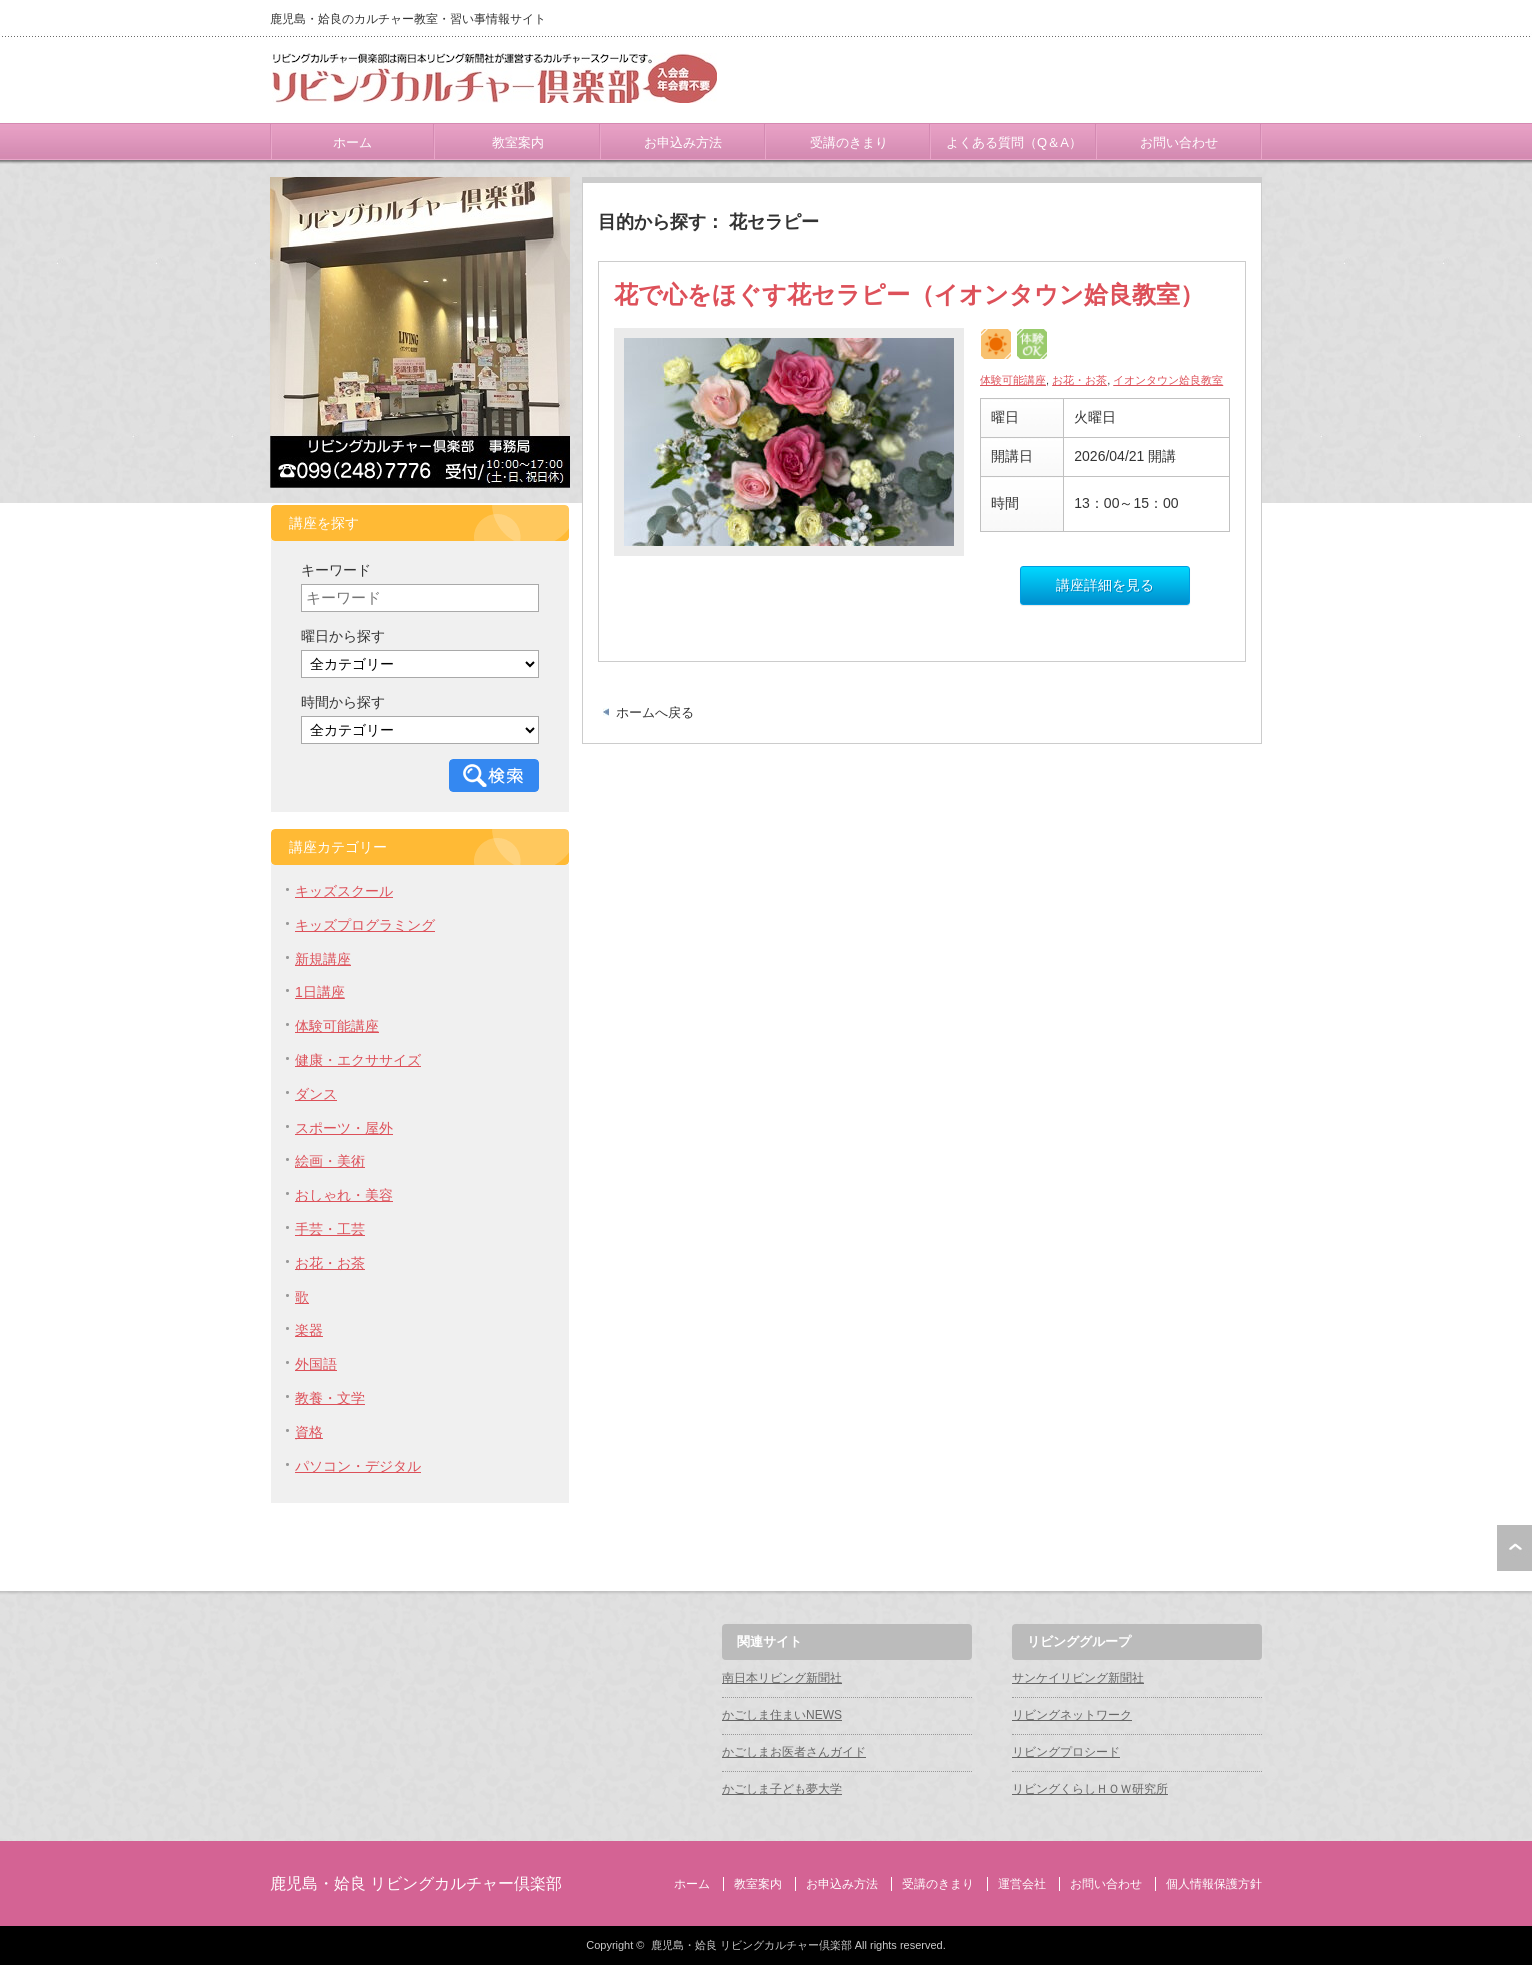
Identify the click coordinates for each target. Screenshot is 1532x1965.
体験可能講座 (1013, 380)
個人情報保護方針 (1214, 1884)
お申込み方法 (683, 142)
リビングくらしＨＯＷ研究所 (1090, 1789)
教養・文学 (330, 1398)
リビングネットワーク (1072, 1715)
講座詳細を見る (1105, 585)
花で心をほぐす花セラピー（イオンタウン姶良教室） (909, 294)
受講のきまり (849, 142)
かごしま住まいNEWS (782, 1715)
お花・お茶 (1079, 380)
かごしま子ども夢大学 (782, 1789)
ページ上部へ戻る (1514, 1548)
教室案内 (518, 142)
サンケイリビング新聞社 (1078, 1678)
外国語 (316, 1364)
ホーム (352, 142)
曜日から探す (343, 636)
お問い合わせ (1179, 142)
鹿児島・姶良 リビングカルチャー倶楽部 (416, 1883)
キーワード (336, 570)
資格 (309, 1432)
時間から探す (343, 702)
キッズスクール (344, 891)
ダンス (316, 1094)
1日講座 (320, 992)
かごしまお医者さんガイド (794, 1752)
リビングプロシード (1066, 1752)
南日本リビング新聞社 (782, 1678)
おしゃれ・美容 (344, 1195)
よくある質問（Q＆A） (1014, 142)
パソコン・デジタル (358, 1466)
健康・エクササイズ (358, 1060)
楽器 (309, 1330)
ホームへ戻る (655, 712)
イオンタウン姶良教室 (1168, 380)
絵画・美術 (330, 1161)
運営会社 (1022, 1884)
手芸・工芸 (330, 1229)
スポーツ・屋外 (344, 1128)
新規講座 (323, 959)
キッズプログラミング (365, 925)
